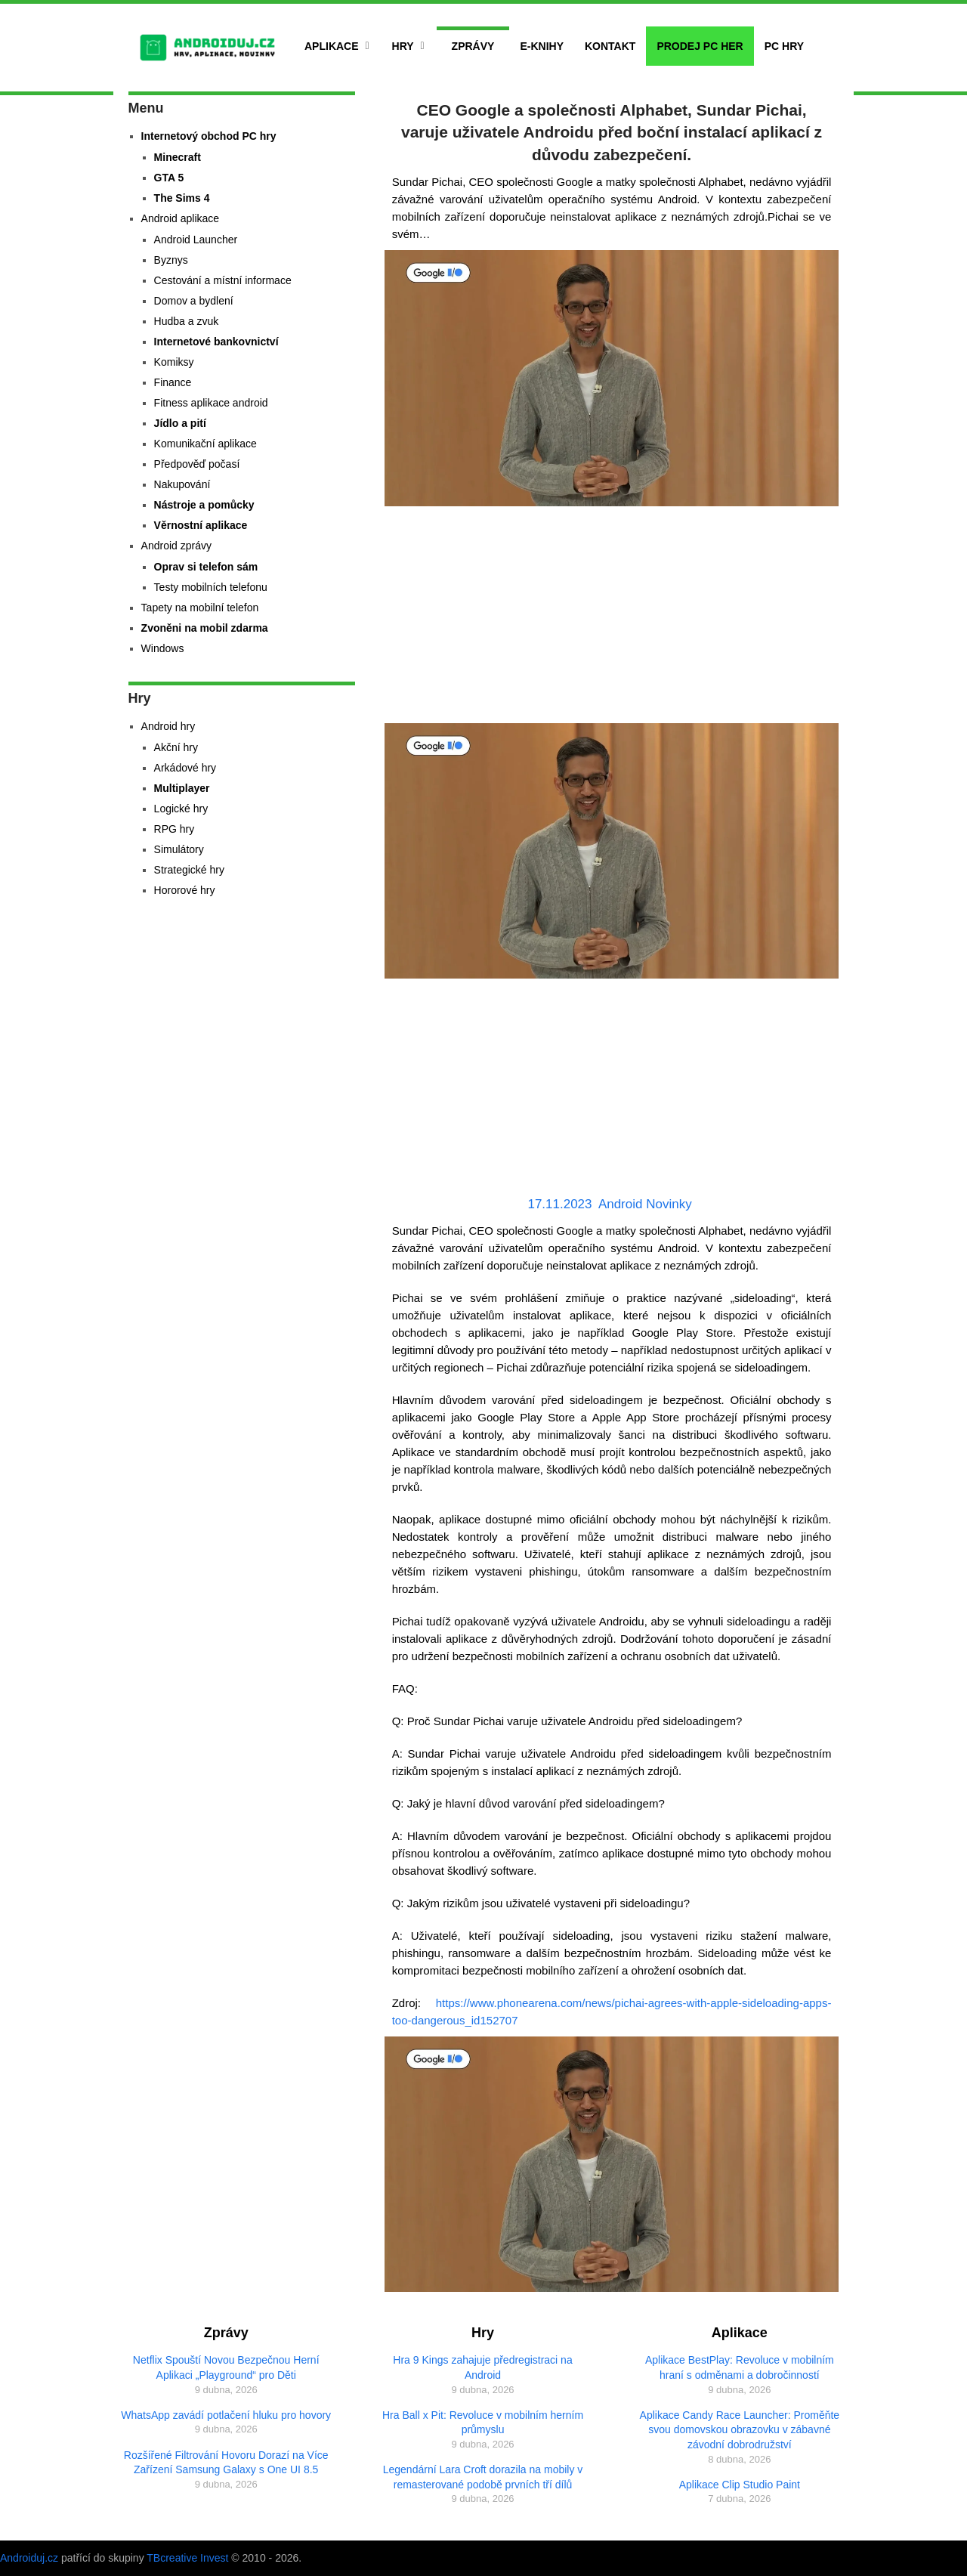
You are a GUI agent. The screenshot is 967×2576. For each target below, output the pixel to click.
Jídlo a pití (180, 423)
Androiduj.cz (29, 2558)
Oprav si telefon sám (206, 567)
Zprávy (473, 46)
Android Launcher (196, 239)
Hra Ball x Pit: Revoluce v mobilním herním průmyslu (482, 2422)
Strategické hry (189, 870)
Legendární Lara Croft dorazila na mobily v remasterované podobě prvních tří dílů (483, 2477)
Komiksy (174, 362)
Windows (162, 648)
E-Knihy (542, 46)
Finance (173, 382)
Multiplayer (182, 788)
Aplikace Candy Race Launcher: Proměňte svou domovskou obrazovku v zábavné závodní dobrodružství (740, 2430)
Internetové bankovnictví (216, 342)
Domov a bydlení (193, 301)
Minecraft (177, 157)
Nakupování (182, 484)
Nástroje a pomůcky (204, 505)
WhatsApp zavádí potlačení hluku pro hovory (226, 2415)
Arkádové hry (185, 768)
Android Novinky (645, 1204)
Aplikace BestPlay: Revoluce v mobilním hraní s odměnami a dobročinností (739, 2367)
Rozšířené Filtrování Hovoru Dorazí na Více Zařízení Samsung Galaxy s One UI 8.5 (226, 2462)
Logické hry (181, 808)
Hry (403, 46)
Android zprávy (176, 546)
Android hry (168, 726)
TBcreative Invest (187, 2558)
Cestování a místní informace (223, 280)
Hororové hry (184, 890)
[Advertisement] (612, 617)
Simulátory (179, 849)
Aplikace (331, 46)
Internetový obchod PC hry (209, 136)
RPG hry (174, 829)
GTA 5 (169, 178)
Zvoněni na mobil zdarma (204, 628)
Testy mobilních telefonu (210, 587)
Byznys (171, 260)
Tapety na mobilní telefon (200, 607)
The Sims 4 (182, 198)
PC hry (784, 46)
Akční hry (176, 747)
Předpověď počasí (197, 464)
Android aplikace (180, 218)
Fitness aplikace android (211, 403)
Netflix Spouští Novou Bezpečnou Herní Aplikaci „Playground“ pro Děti (226, 2367)
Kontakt (610, 46)
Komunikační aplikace (205, 444)
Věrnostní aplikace (201, 525)
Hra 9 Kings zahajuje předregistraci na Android (482, 2367)
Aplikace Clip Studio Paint (739, 2485)
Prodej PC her (700, 46)
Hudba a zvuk (186, 321)
